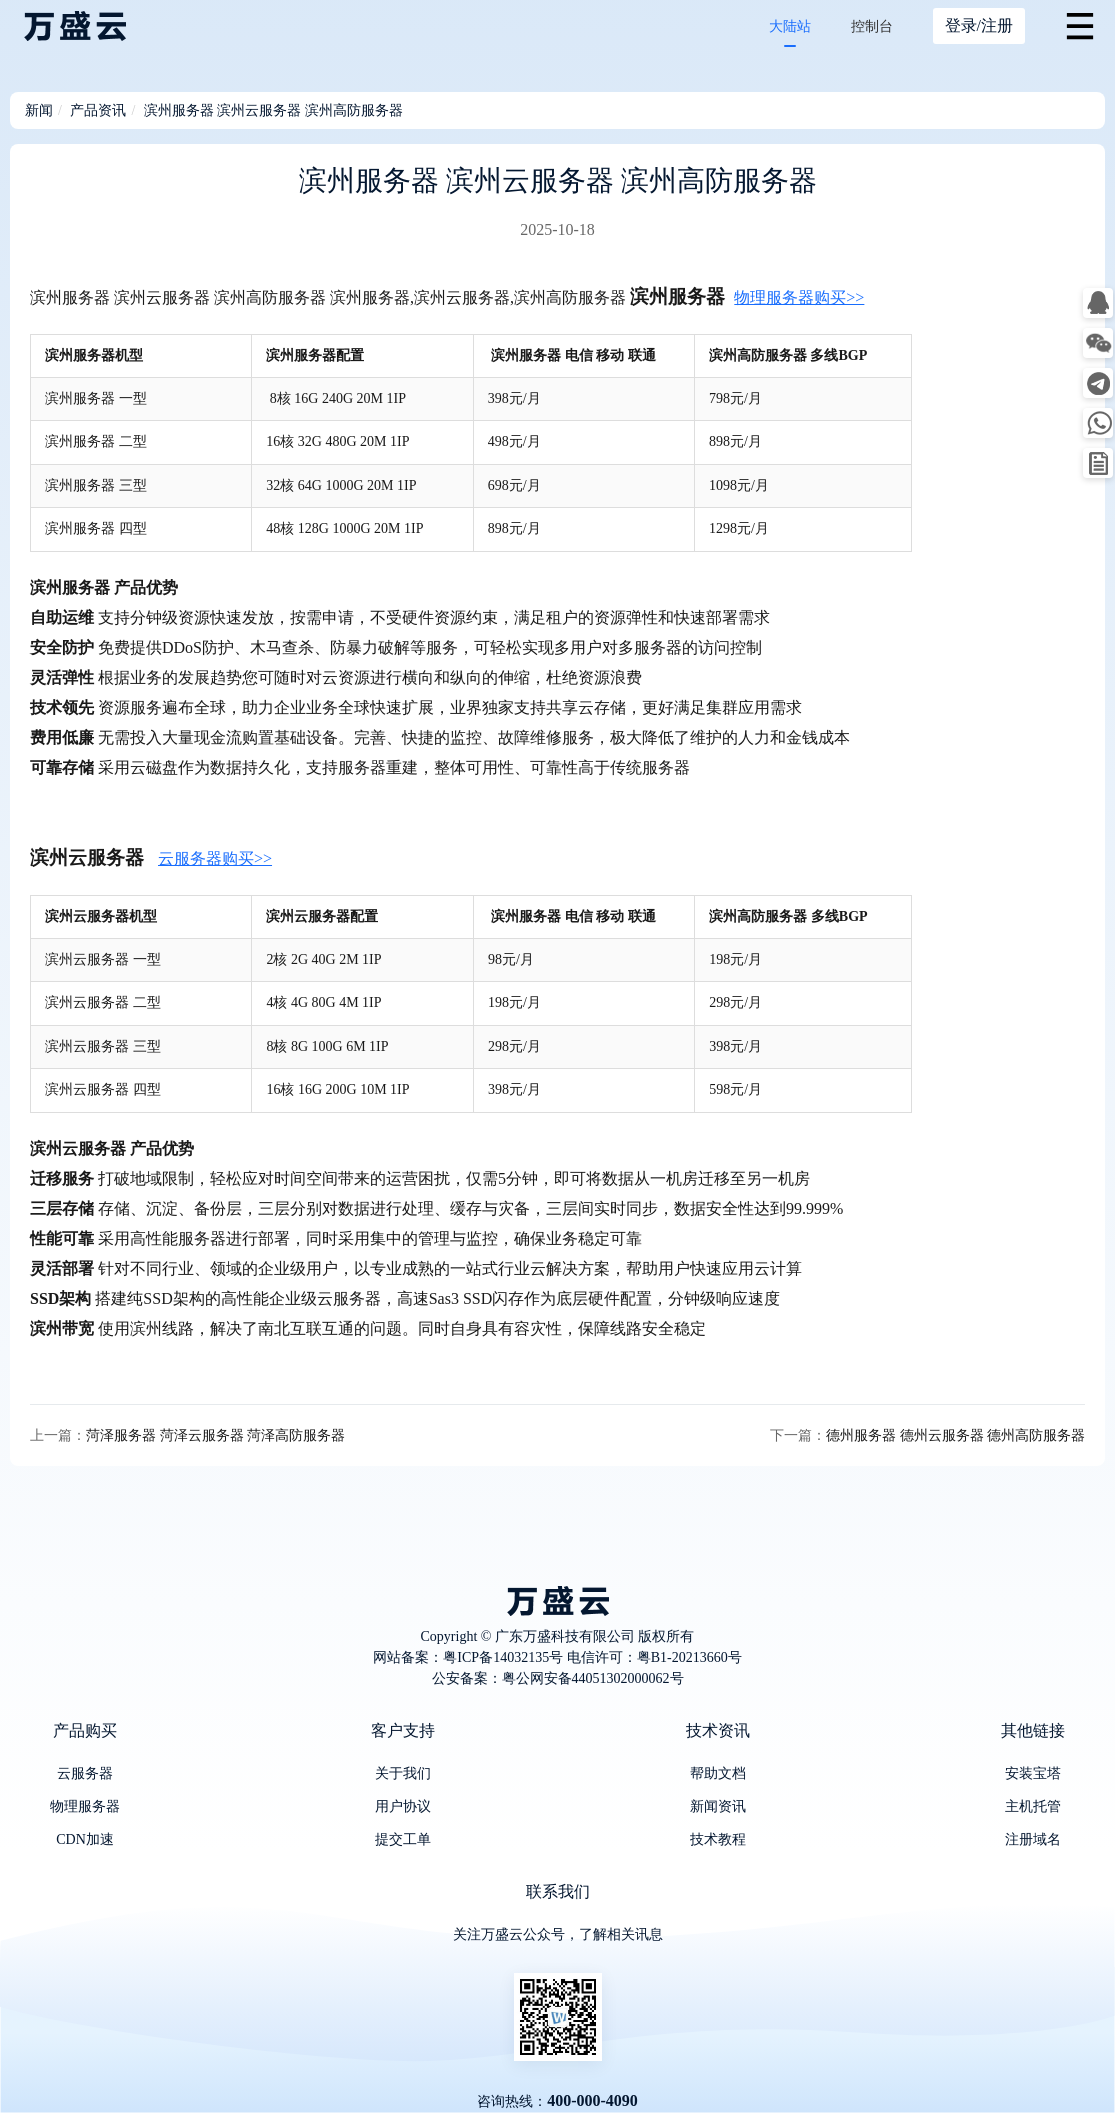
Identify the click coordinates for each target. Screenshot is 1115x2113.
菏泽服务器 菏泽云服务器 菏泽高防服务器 (215, 1435)
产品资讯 (98, 110)
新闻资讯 (718, 1806)
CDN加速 (85, 1839)
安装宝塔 (1033, 1773)
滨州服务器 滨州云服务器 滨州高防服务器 (273, 110)
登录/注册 (979, 25)
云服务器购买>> (215, 858)
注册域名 (1033, 1839)
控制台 (872, 26)
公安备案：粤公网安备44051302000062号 (558, 1678)
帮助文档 (718, 1773)
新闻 (39, 110)
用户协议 (403, 1806)
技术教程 (718, 1839)
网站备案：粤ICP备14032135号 (468, 1657)
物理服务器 (85, 1806)
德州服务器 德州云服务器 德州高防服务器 (955, 1435)
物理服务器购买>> (799, 297)
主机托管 (1033, 1806)
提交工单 (403, 1839)
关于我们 (403, 1773)
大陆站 (790, 26)
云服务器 (85, 1773)
